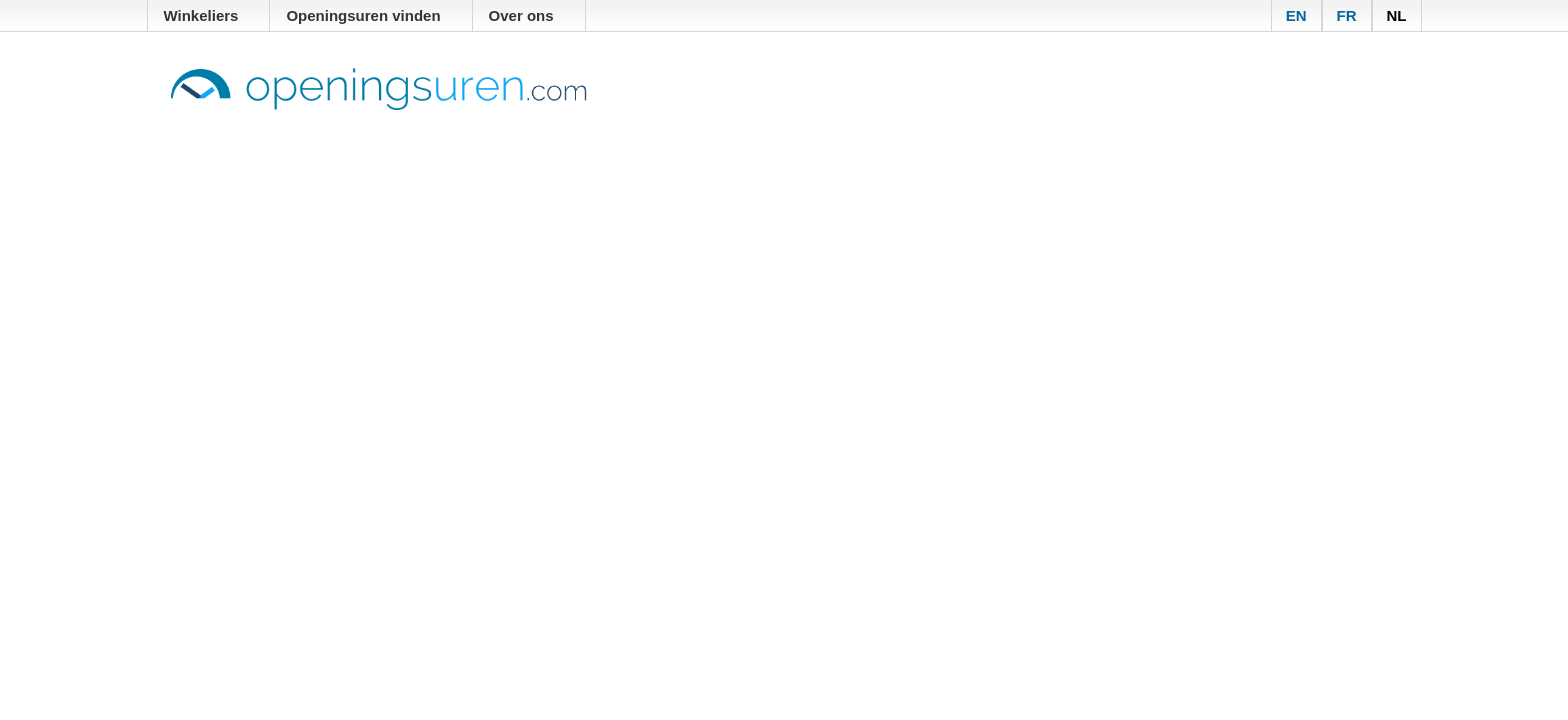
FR (1347, 15)
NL (1397, 15)
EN (1296, 15)
